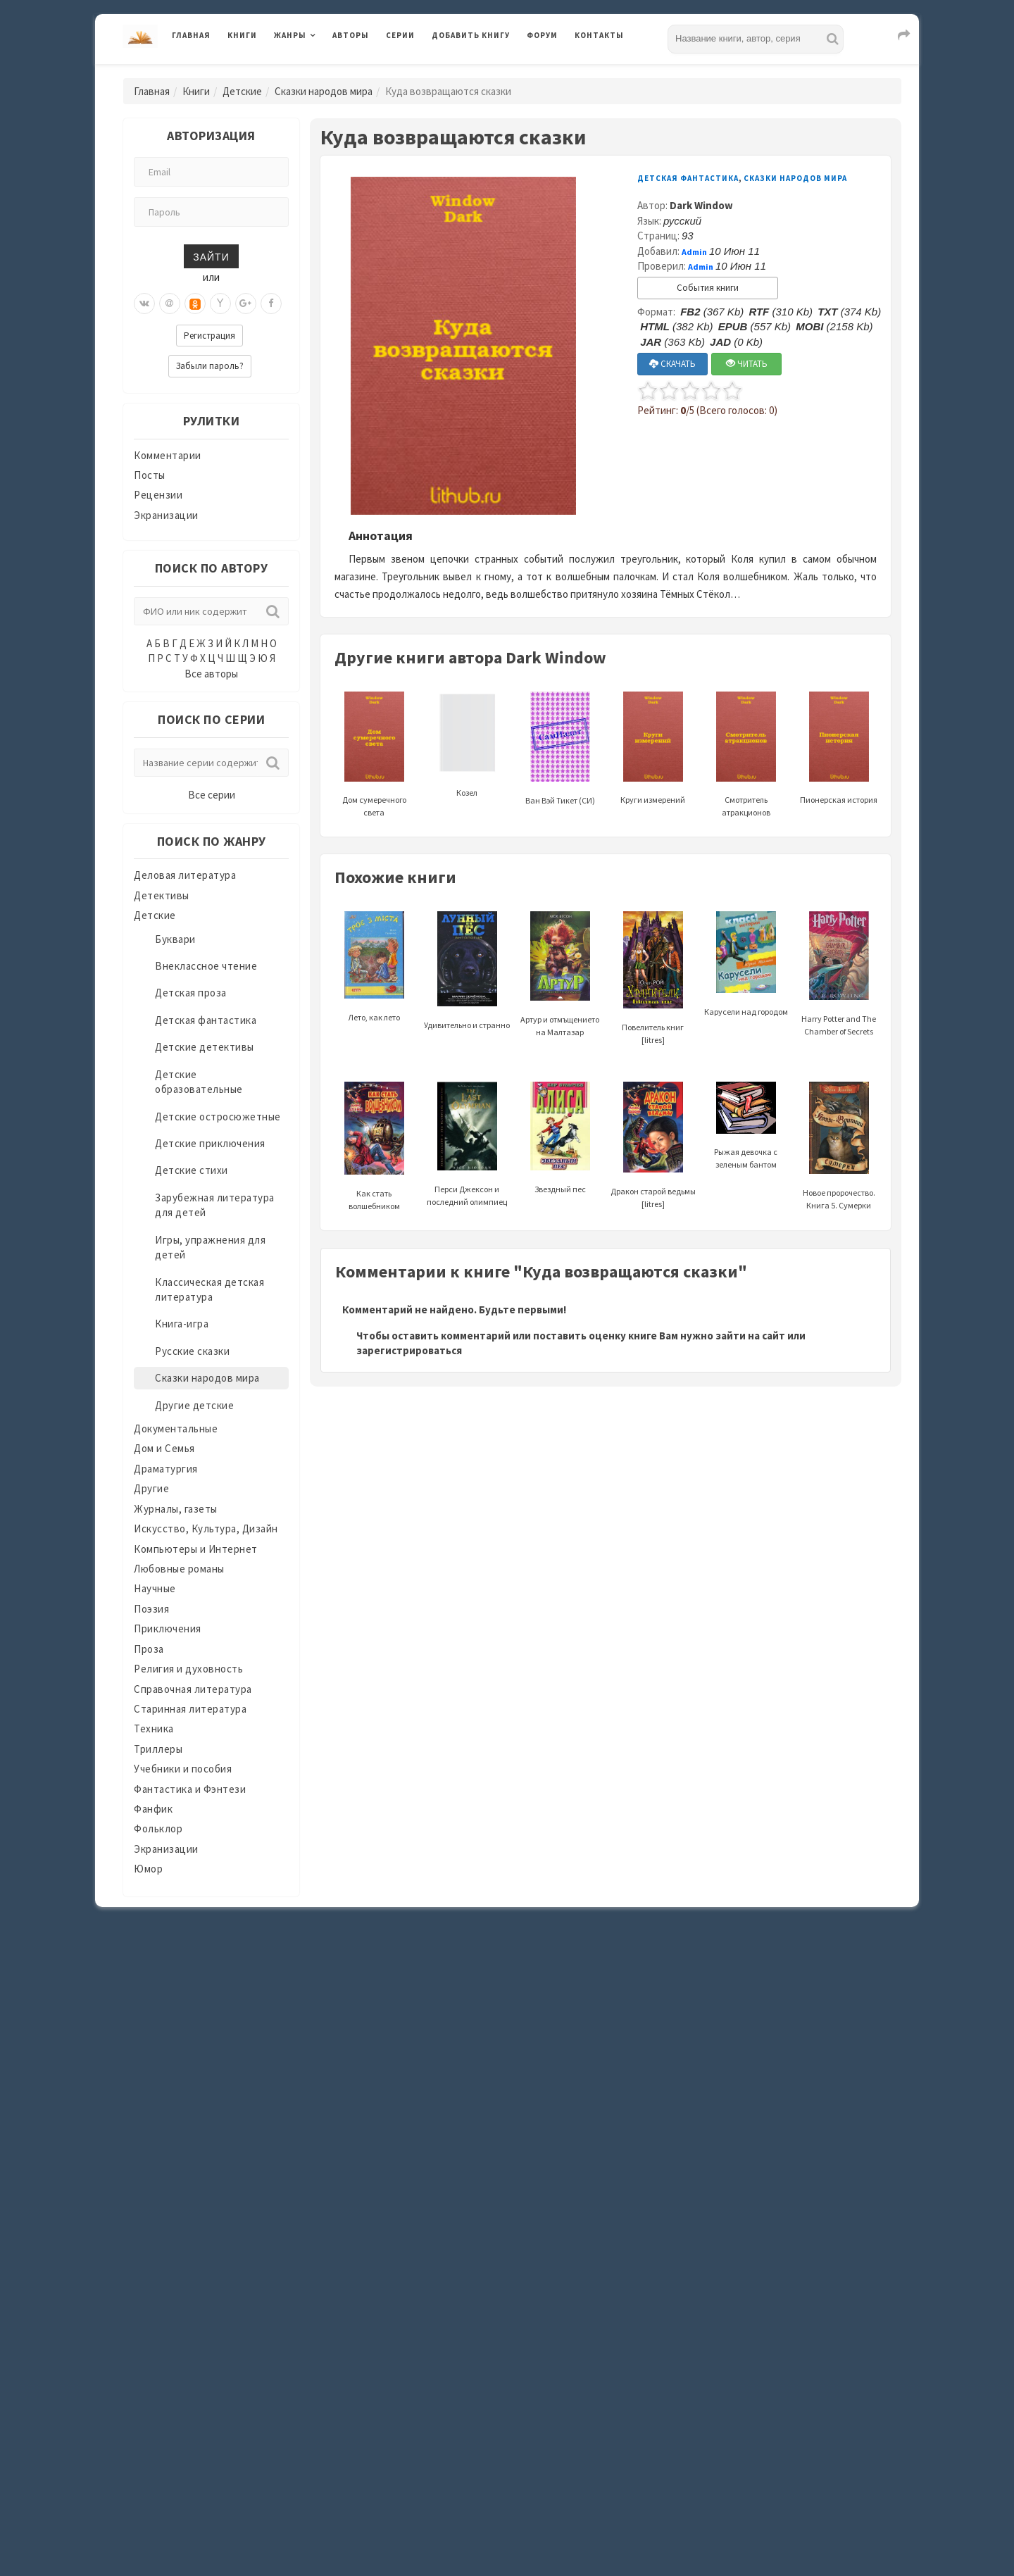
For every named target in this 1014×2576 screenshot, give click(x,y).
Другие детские (194, 1405)
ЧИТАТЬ (747, 364)
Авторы (350, 35)
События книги (708, 288)
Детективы (161, 895)
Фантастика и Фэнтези (190, 1789)
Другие (151, 1488)
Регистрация (209, 336)
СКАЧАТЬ (672, 364)
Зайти (211, 256)
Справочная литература (193, 1689)
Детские (242, 91)
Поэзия (151, 1608)
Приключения (167, 1628)
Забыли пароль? (210, 366)
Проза (149, 1649)
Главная (191, 35)
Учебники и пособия (183, 1768)
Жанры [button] (290, 35)
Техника (154, 1728)
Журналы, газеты (176, 1508)
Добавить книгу (471, 35)
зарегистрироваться (409, 1350)
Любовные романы (179, 1568)
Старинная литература (190, 1708)
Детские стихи (191, 1170)
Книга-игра (181, 1323)
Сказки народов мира (324, 91)
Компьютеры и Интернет (196, 1549)
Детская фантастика (205, 1020)
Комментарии (167, 455)
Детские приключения (210, 1143)
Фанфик (153, 1808)
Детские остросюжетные (218, 1116)
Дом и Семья (164, 1448)
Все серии (211, 794)
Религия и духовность (188, 1668)
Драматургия (166, 1468)
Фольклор (158, 1828)
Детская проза (191, 992)
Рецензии (158, 494)
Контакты (599, 35)
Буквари (175, 939)
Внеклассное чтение (206, 966)
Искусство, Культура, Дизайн (206, 1528)
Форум (542, 35)
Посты (149, 475)
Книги (242, 35)
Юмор (148, 1868)
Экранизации (166, 515)
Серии (400, 35)
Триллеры (158, 1749)
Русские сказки (192, 1351)
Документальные (176, 1428)
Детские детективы (204, 1046)
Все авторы (211, 673)
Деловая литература (185, 875)
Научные (155, 1588)
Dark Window (701, 205)
